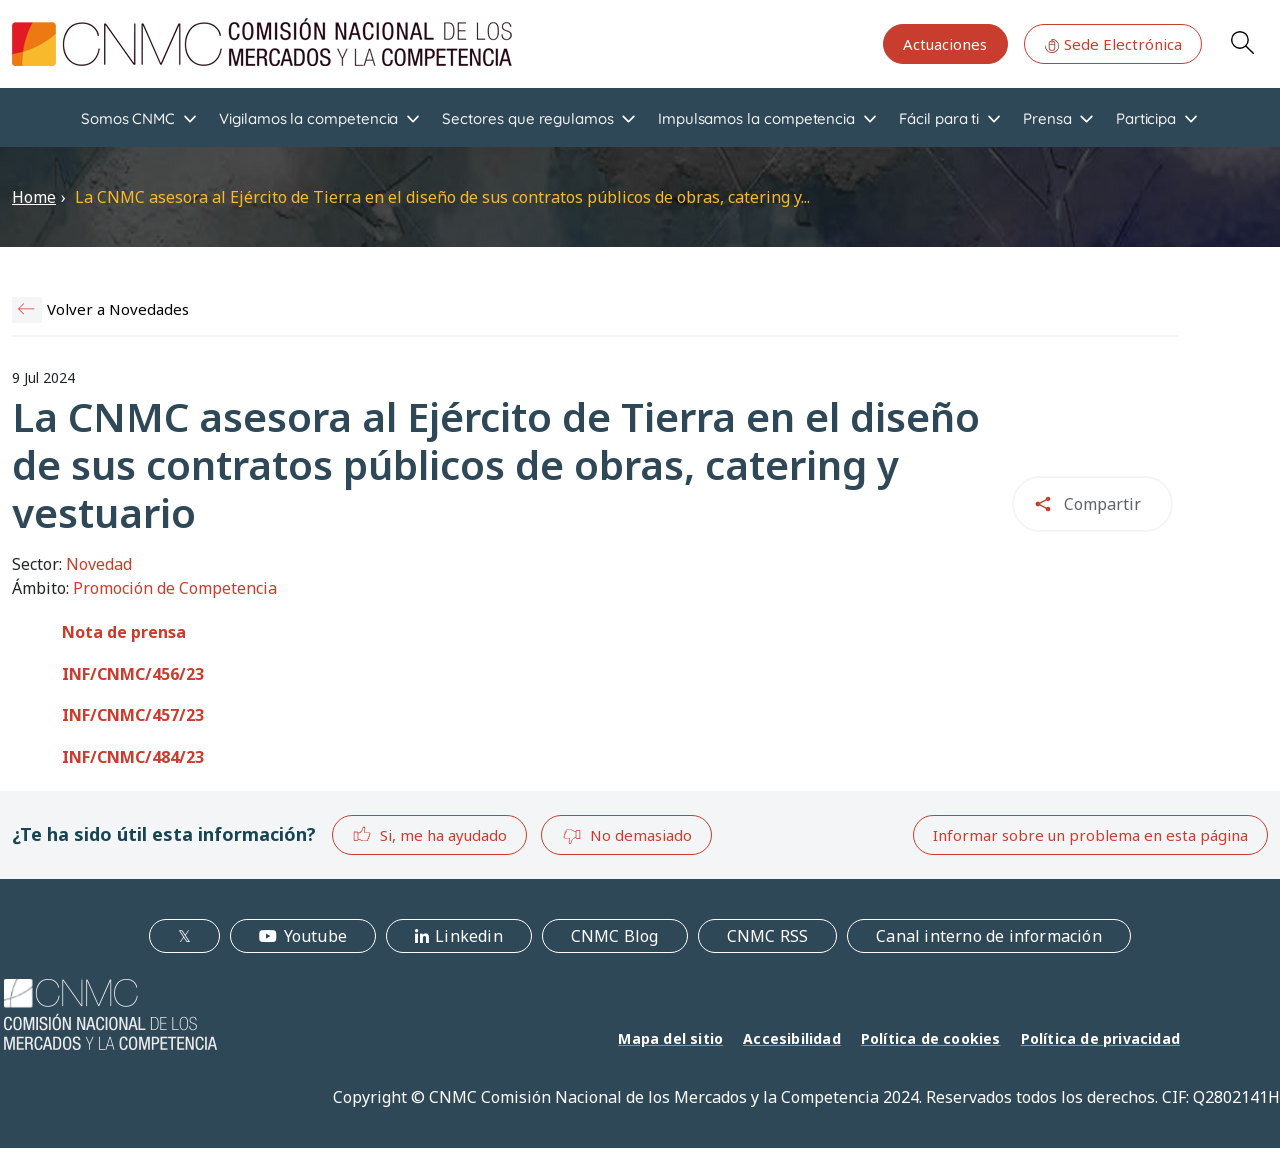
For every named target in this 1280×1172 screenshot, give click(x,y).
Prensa (1047, 118)
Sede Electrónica (1113, 44)
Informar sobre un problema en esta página (1090, 835)
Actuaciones (945, 44)
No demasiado (627, 836)
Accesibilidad (792, 1038)
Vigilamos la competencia (308, 118)
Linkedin (469, 936)
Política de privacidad (1100, 1038)
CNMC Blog (615, 936)
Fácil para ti (939, 118)
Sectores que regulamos (527, 118)
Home (34, 197)
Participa (1146, 118)
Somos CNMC (128, 118)
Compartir (1102, 504)
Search (1242, 42)
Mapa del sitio (670, 1038)
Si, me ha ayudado (429, 834)
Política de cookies (931, 1038)
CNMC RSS (768, 936)
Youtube (315, 936)
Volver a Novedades (118, 309)
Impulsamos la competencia (756, 118)
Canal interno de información (989, 936)
